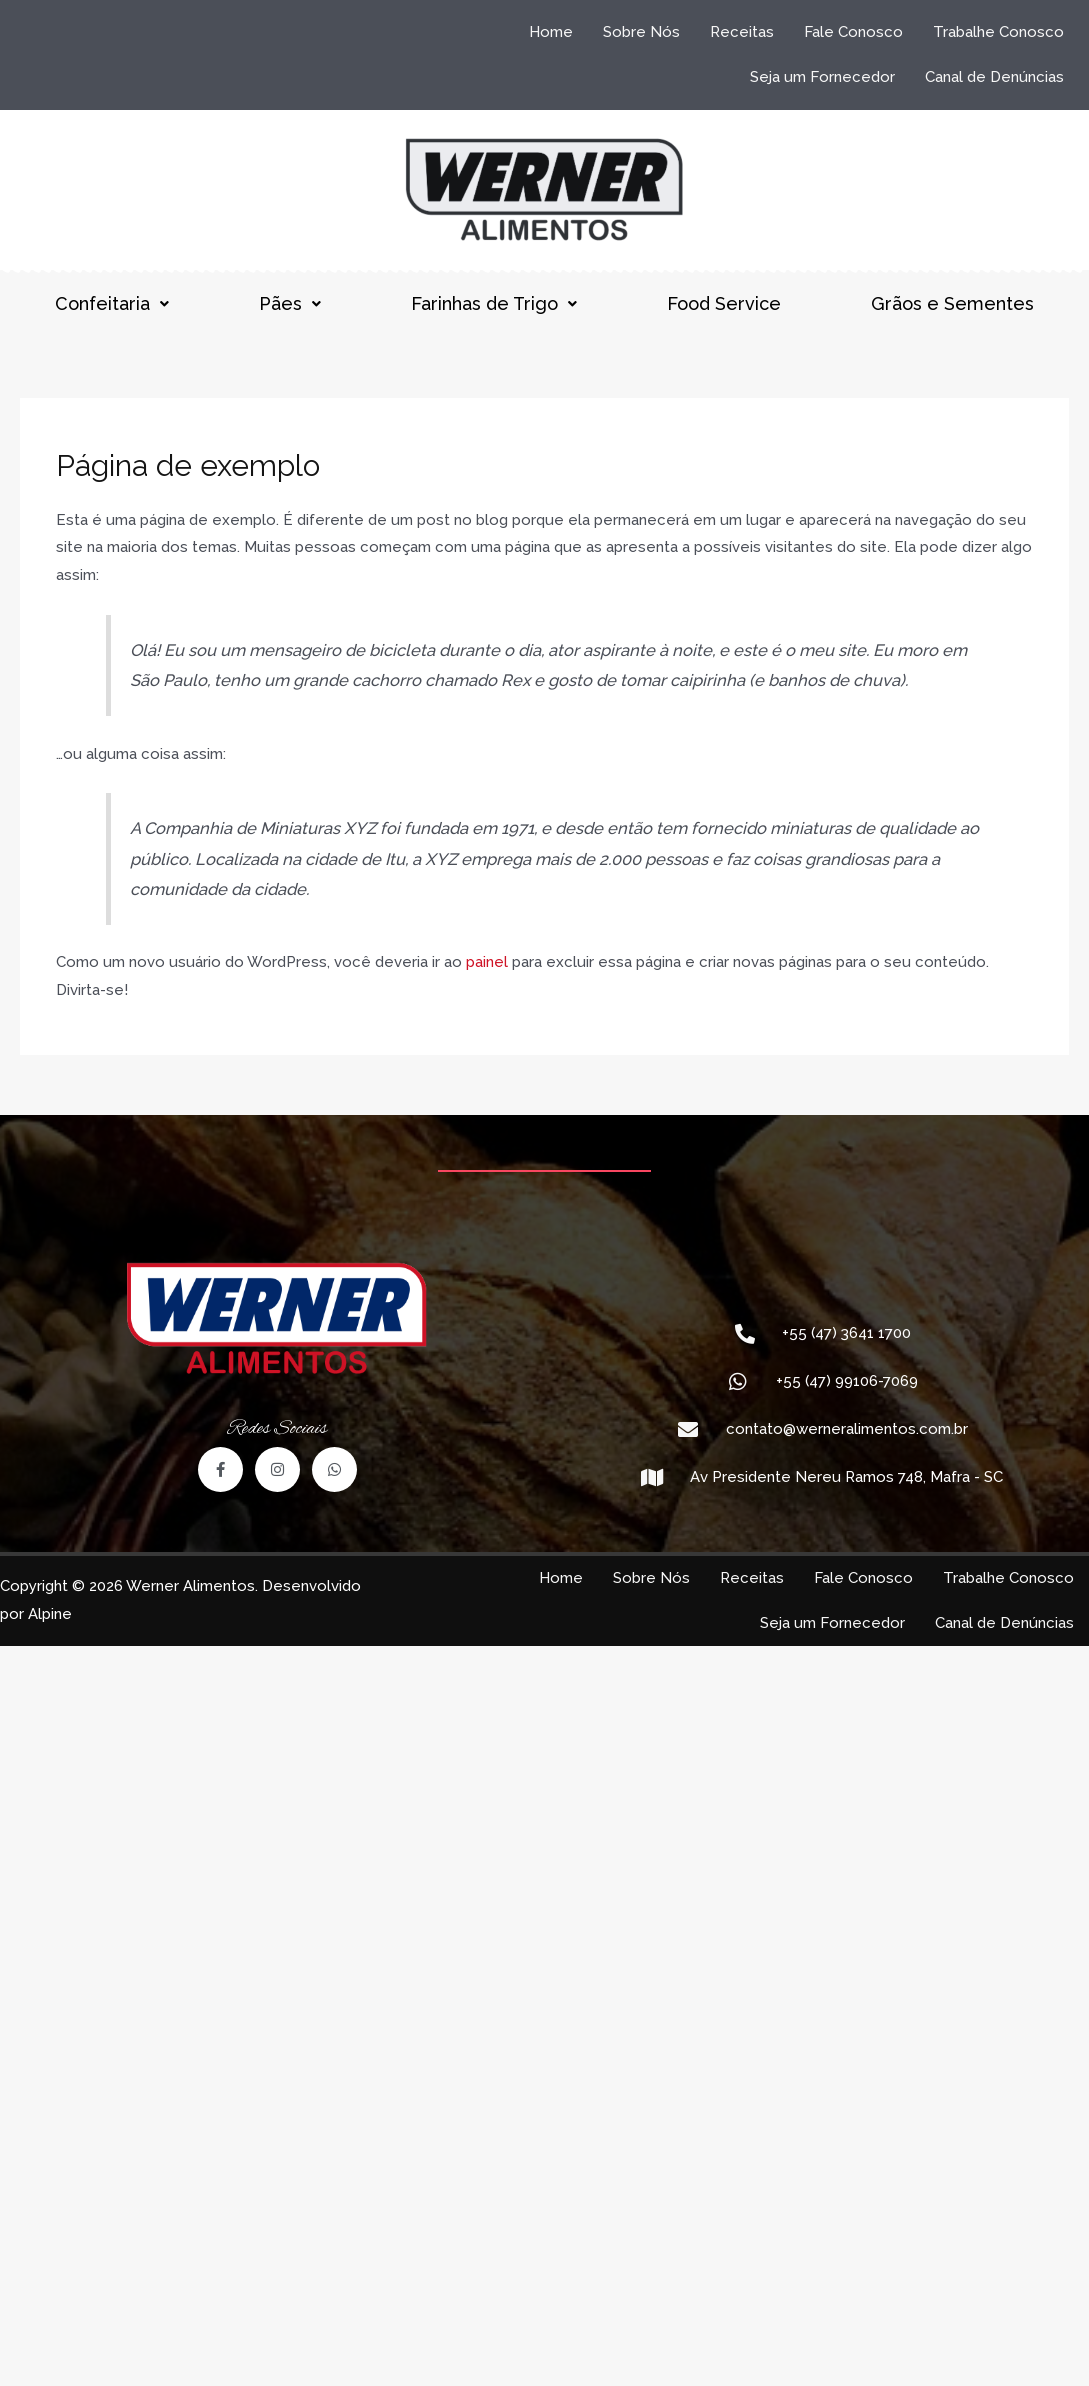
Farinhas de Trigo (494, 303)
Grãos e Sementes (952, 303)
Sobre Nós (641, 32)
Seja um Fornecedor (822, 77)
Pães (290, 303)
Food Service (724, 303)
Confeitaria (112, 303)
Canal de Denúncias (994, 77)
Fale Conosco (853, 32)
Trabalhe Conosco (998, 32)
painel (487, 962)
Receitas (742, 32)
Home (551, 32)
